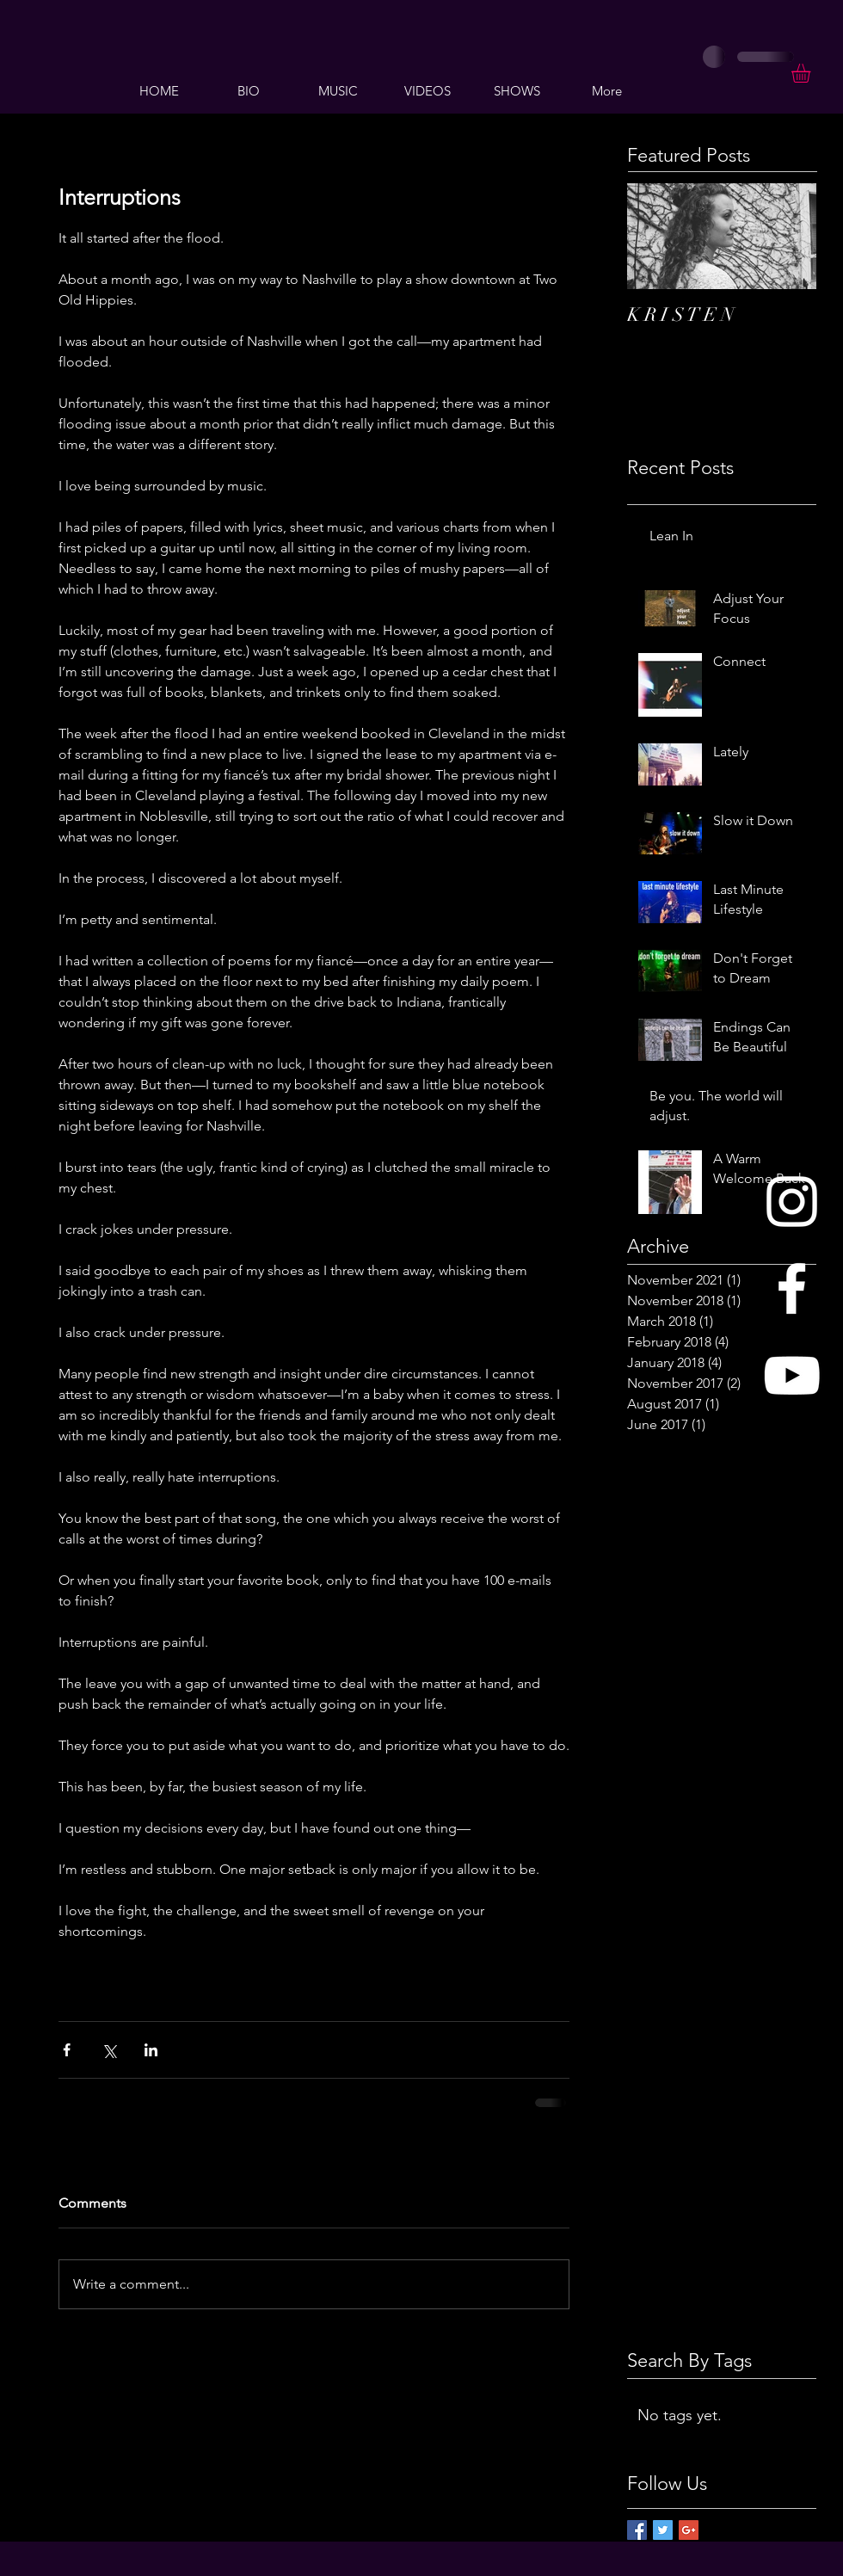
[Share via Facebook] (66, 2050)
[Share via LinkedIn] (151, 2050)
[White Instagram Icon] (792, 1202)
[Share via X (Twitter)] (109, 2050)
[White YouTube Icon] (792, 1375)
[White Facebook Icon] (792, 1288)
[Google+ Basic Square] (688, 2530)
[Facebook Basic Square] (637, 2530)
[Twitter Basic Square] (663, 2530)
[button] (812, 73)
